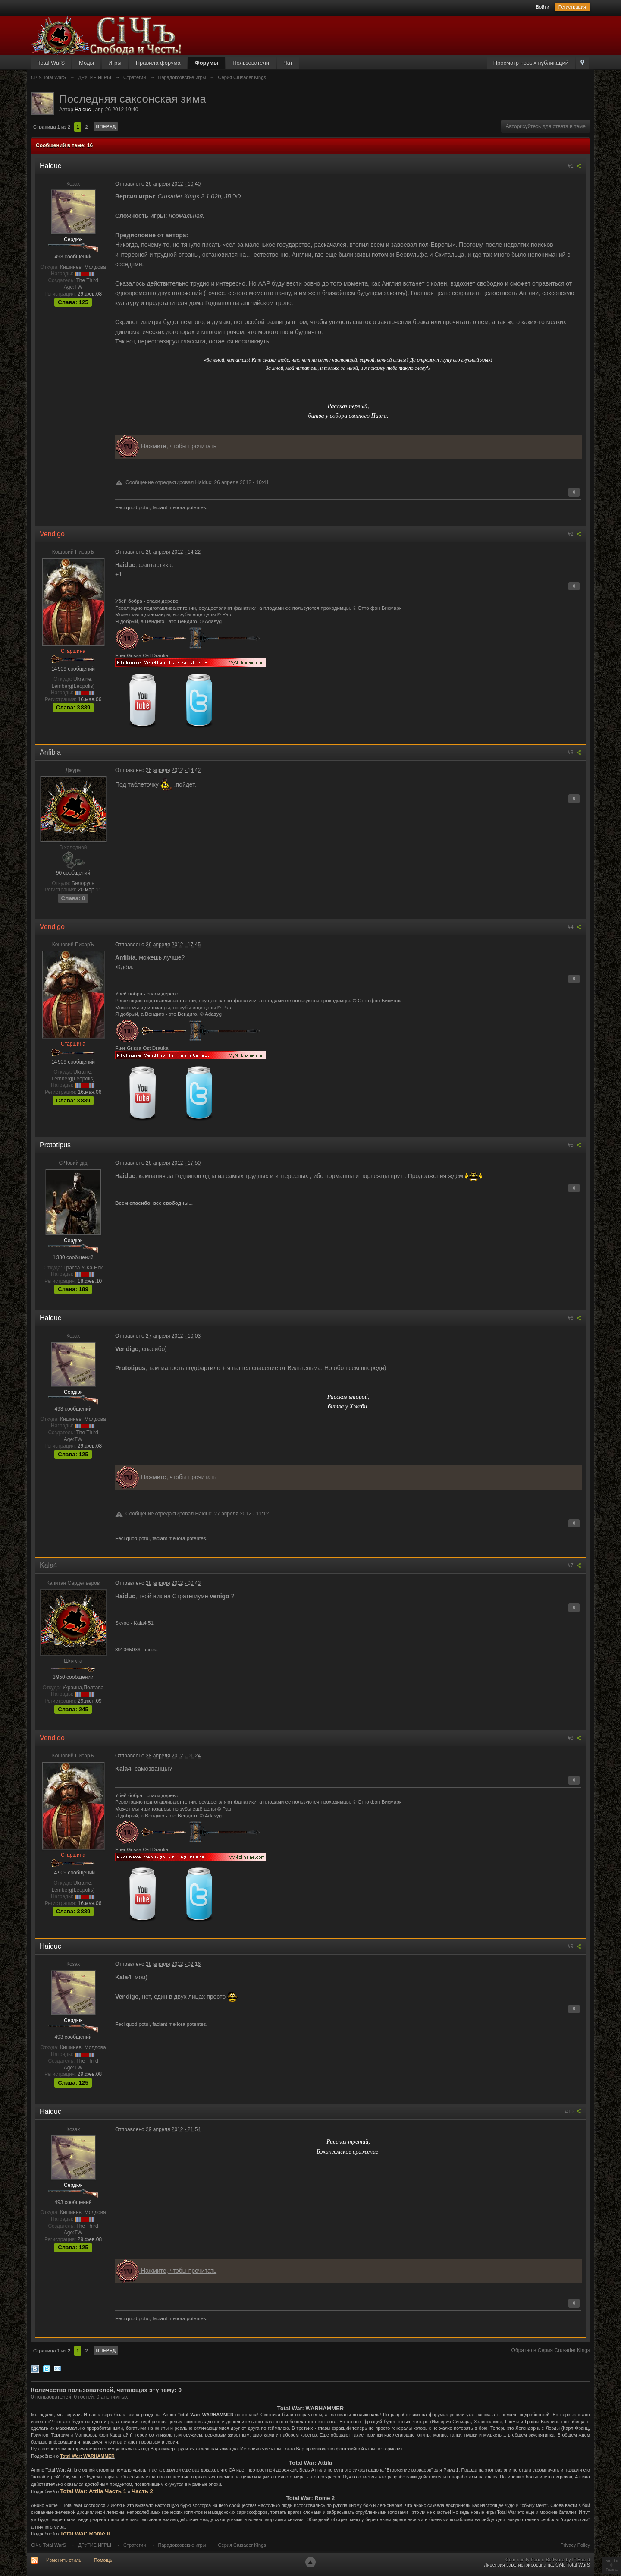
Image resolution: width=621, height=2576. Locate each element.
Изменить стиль (64, 2560)
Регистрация (572, 6)
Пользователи (250, 63)
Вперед (106, 126)
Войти (542, 6)
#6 (574, 1318)
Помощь (103, 2560)
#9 (574, 1946)
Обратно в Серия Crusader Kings (550, 2350)
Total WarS (51, 63)
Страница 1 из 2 (51, 126)
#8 (574, 1738)
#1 (574, 166)
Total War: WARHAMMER (87, 2456)
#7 (574, 1565)
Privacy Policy (575, 2545)
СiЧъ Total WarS (48, 2545)
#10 (573, 2112)
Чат (288, 63)
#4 (574, 927)
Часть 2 (142, 2491)
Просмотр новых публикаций (530, 63)
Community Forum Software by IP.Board (547, 2559)
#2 (574, 534)
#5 (574, 1145)
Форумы (207, 63)
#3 (574, 752)
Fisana (612, 2569)
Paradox (611, 2561)
